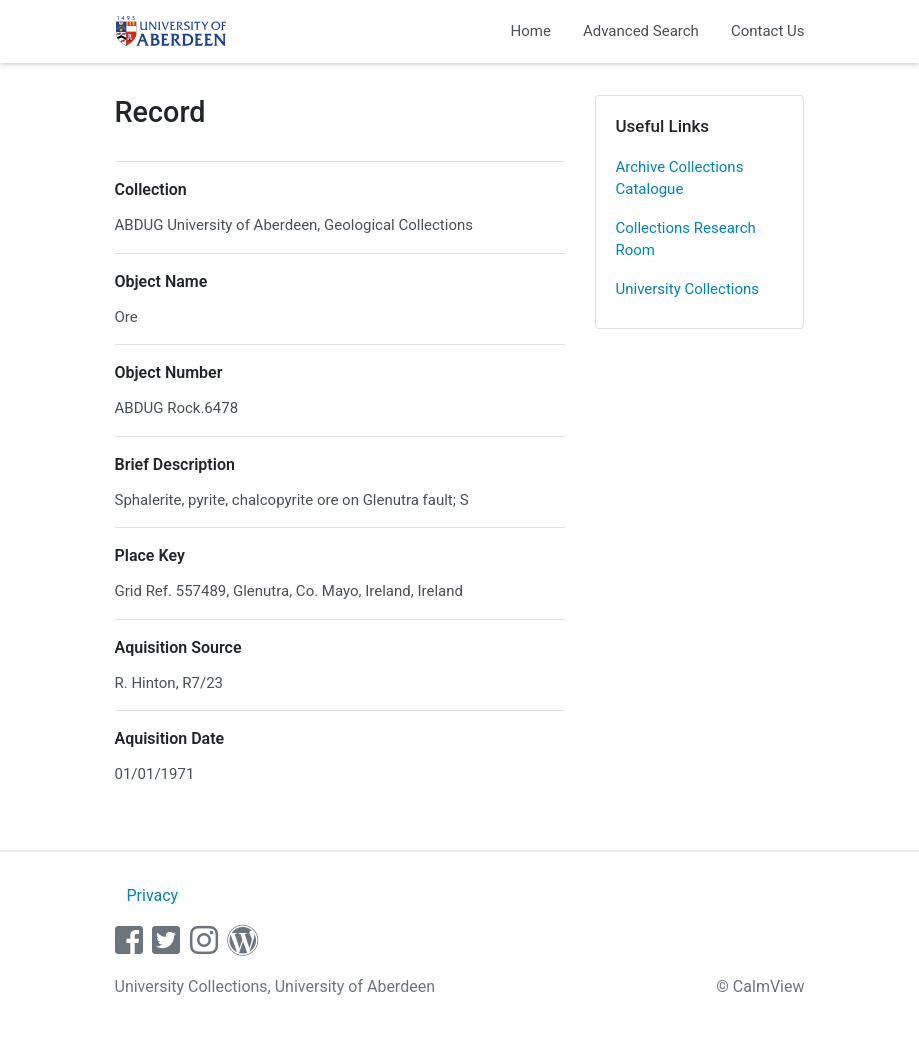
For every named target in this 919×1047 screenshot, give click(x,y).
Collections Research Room (686, 239)
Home (531, 31)
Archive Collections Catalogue (680, 178)
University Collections (688, 289)
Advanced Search (641, 31)
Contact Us (768, 31)
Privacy (152, 895)
